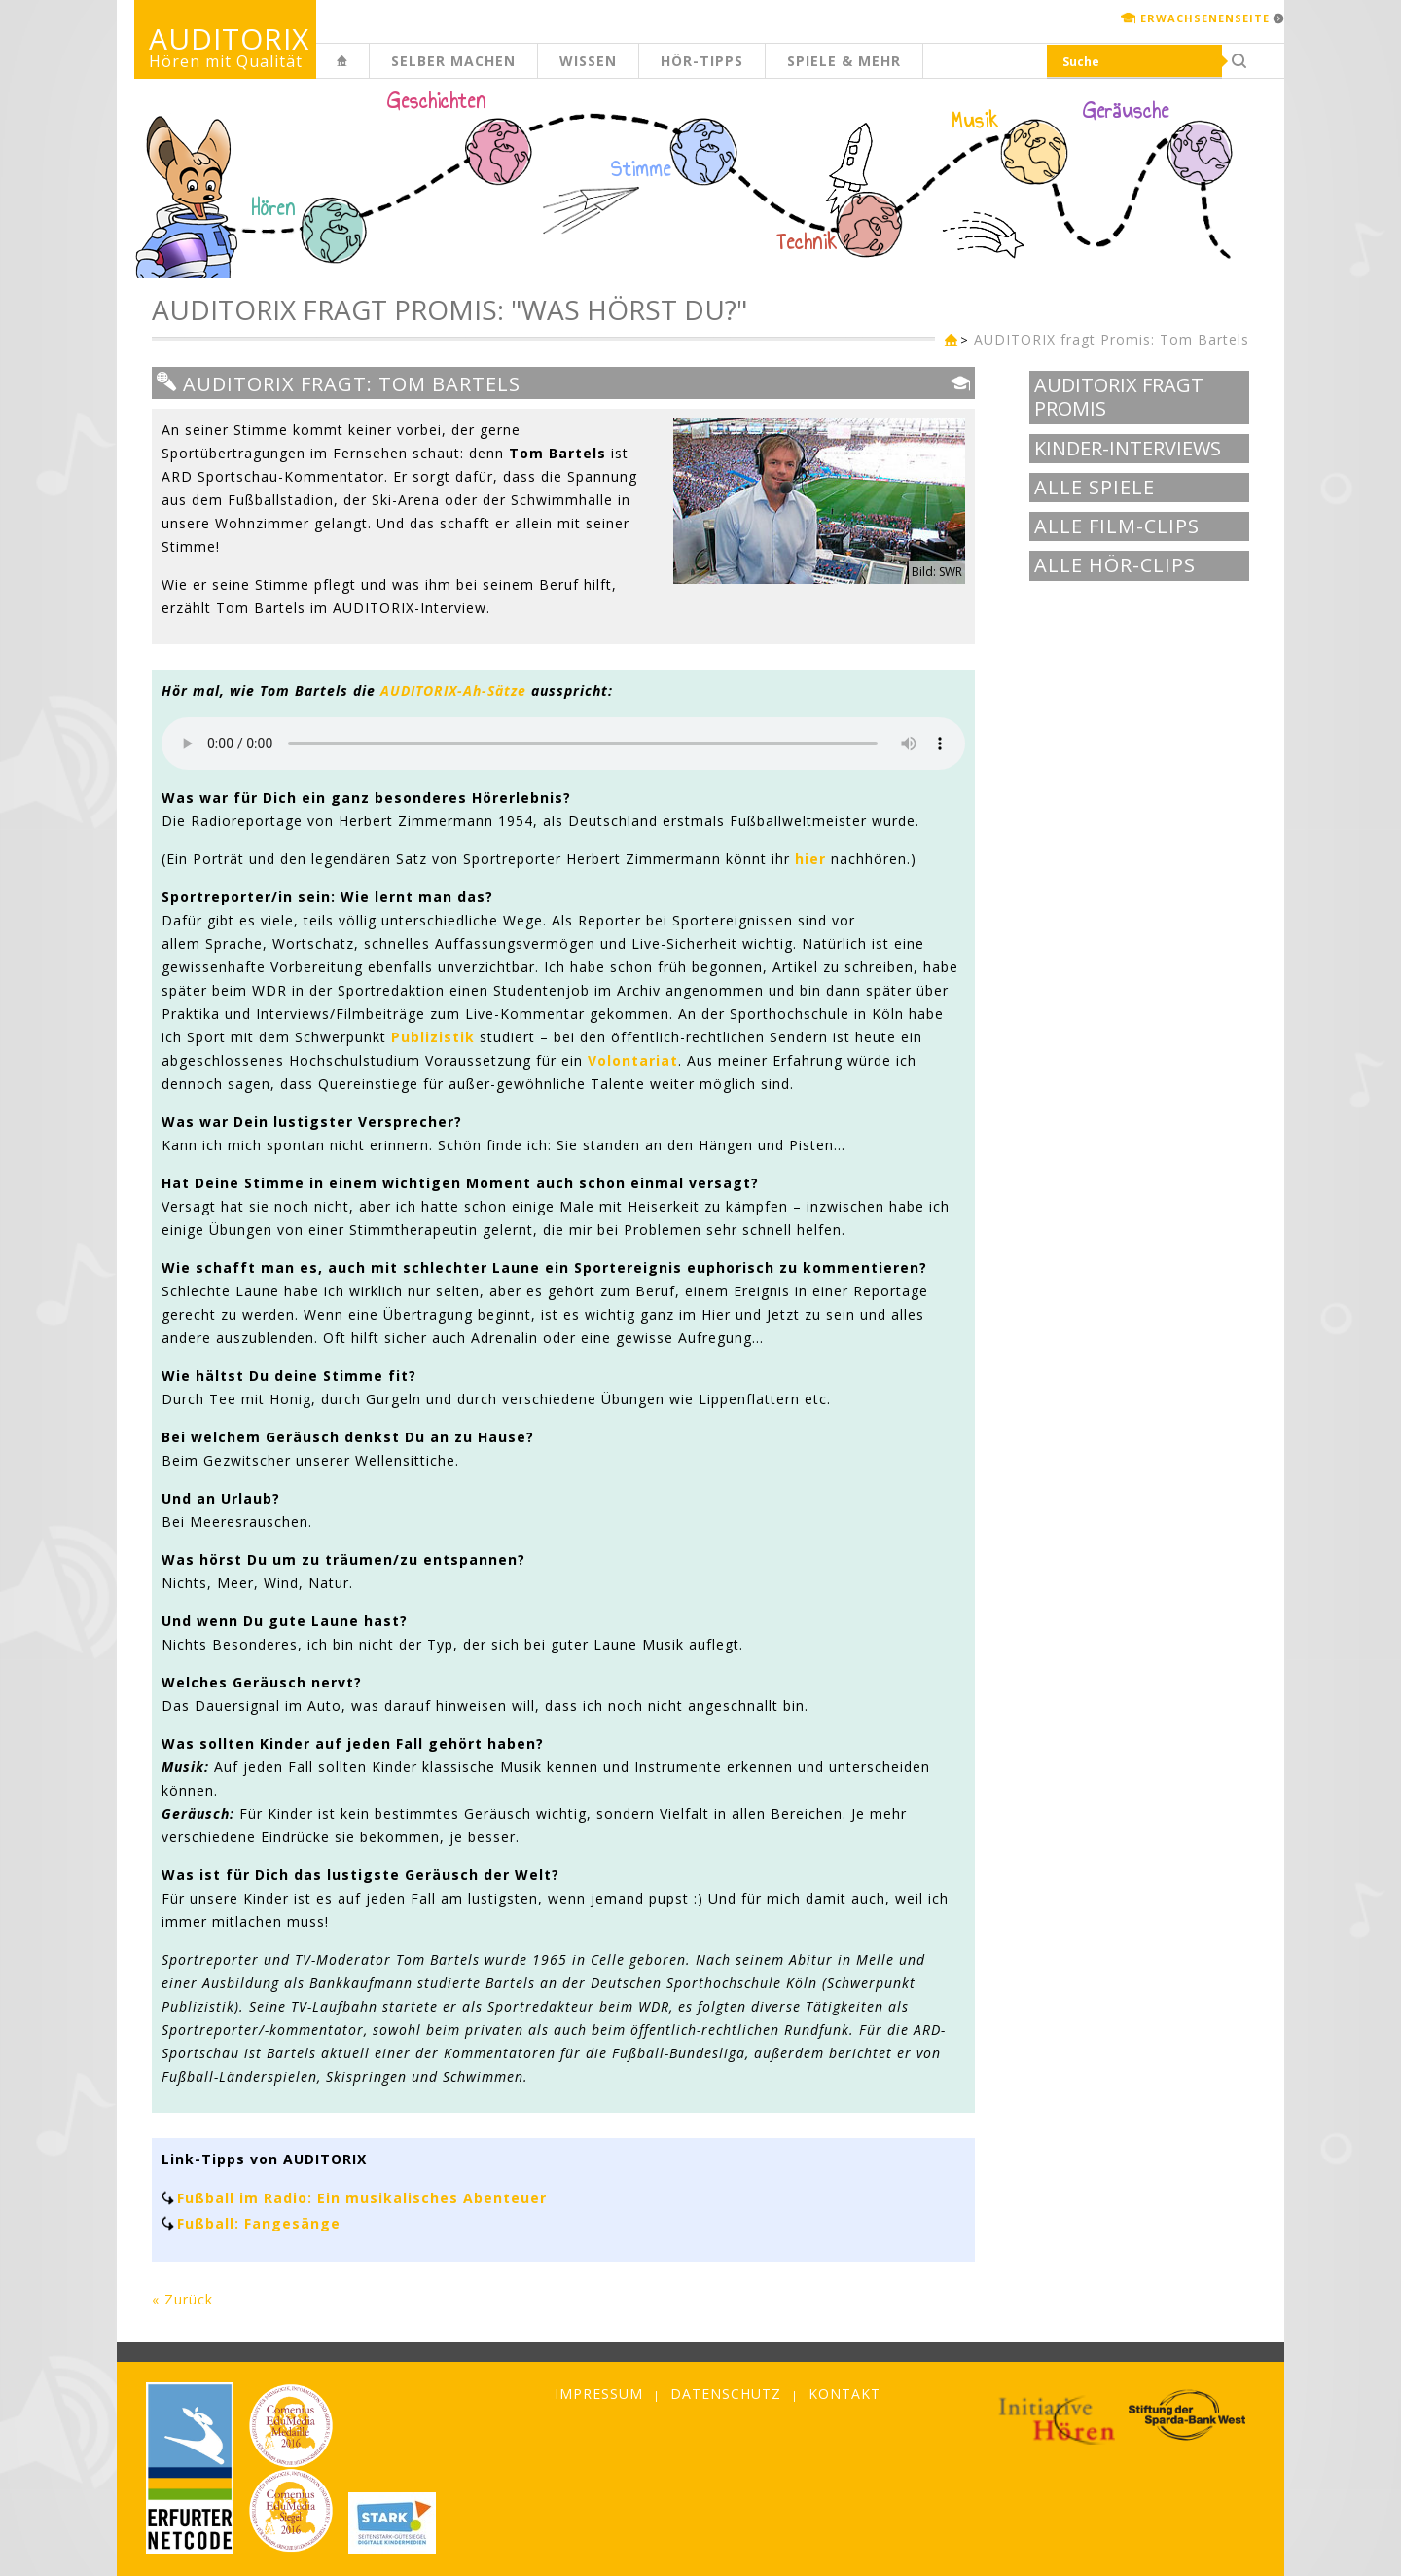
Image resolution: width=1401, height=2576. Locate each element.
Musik (975, 120)
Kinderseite (368, 71)
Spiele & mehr (844, 61)
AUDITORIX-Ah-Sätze (453, 690)
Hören (273, 208)
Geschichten (436, 103)
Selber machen (453, 61)
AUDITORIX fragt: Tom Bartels (339, 383)
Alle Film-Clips (1117, 526)
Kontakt (844, 2393)
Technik (807, 242)
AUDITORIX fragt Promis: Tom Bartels (1111, 339)
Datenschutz (725, 2393)
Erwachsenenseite (1205, 18)
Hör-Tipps (702, 61)
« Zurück (182, 2299)
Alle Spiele (1094, 487)
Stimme (641, 169)
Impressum (599, 2393)
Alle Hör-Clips (1115, 565)
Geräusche (1126, 110)
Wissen (588, 61)
